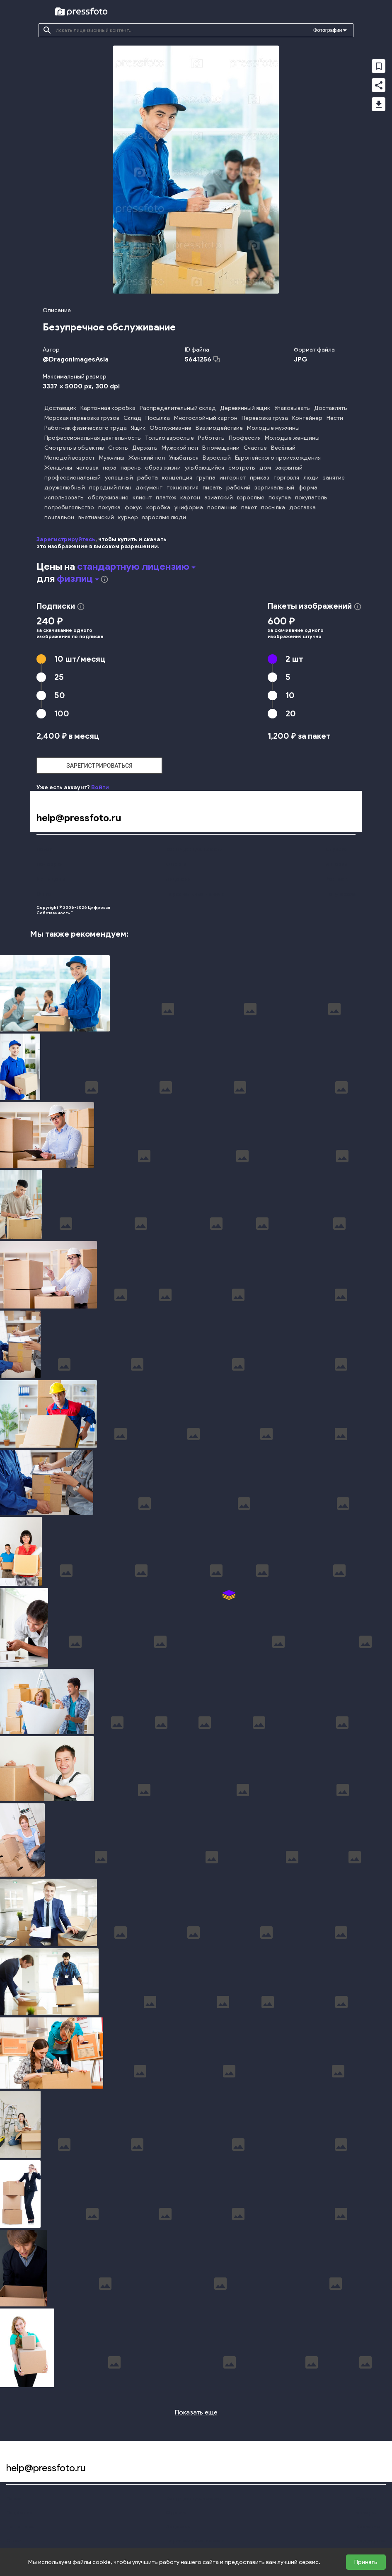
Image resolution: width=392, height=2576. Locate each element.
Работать (211, 437)
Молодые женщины (292, 437)
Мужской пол (180, 447)
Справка (336, 849)
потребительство (69, 507)
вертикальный (274, 487)
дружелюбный (64, 487)
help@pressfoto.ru (78, 818)
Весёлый (283, 447)
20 (291, 713)
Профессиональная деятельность (92, 437)
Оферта (176, 864)
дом (265, 467)
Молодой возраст (69, 457)
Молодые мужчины (273, 427)
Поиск (43, 849)
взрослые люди (164, 517)
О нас (43, 894)
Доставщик (60, 408)
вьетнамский (96, 517)
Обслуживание (170, 427)
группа (205, 477)
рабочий (238, 487)
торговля (286, 477)
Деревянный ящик (245, 408)
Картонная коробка (108, 408)
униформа (188, 507)
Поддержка (341, 894)
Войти (100, 787)
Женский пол (146, 457)
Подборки (49, 864)
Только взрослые (169, 437)
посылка (273, 507)
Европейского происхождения (278, 457)
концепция (177, 477)
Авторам (337, 864)
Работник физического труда (85, 427)
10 (79, 659)
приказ (259, 477)
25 (59, 677)
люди (311, 477)
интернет (233, 477)
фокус (133, 507)
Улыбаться (183, 457)
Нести (335, 418)
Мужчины (111, 457)
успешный (119, 477)
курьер (128, 517)
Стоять (118, 447)
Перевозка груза (265, 418)
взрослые (250, 497)
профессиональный (72, 477)
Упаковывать (292, 408)
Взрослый (217, 457)
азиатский (218, 497)
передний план (110, 487)
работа (147, 477)
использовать (64, 497)
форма (307, 487)
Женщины (58, 467)
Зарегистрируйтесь (65, 539)
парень (131, 467)
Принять (365, 2562)
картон (190, 497)
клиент (142, 497)
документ (149, 487)
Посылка (157, 418)
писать (212, 487)
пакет (249, 507)
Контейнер (307, 418)
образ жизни (163, 467)
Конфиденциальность (194, 849)
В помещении (221, 447)
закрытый (288, 467)
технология (182, 487)
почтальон (59, 517)
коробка (158, 507)
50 (59, 695)
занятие (334, 477)
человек (87, 467)
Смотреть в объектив (74, 447)
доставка (302, 507)
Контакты (337, 879)
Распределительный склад (178, 408)
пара (109, 467)
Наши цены (50, 879)
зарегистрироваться (99, 765)
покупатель (311, 497)
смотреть (241, 467)
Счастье (255, 447)
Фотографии (327, 30)
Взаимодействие (219, 427)
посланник (222, 507)
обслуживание (108, 497)
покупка (280, 497)
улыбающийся (204, 467)
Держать (144, 447)
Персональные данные (195, 894)
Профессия (245, 437)
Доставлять (330, 408)
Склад (132, 418)
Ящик (138, 427)
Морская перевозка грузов (81, 418)
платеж (166, 497)
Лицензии (178, 879)
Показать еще (196, 2412)
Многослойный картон (205, 418)
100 (61, 713)
